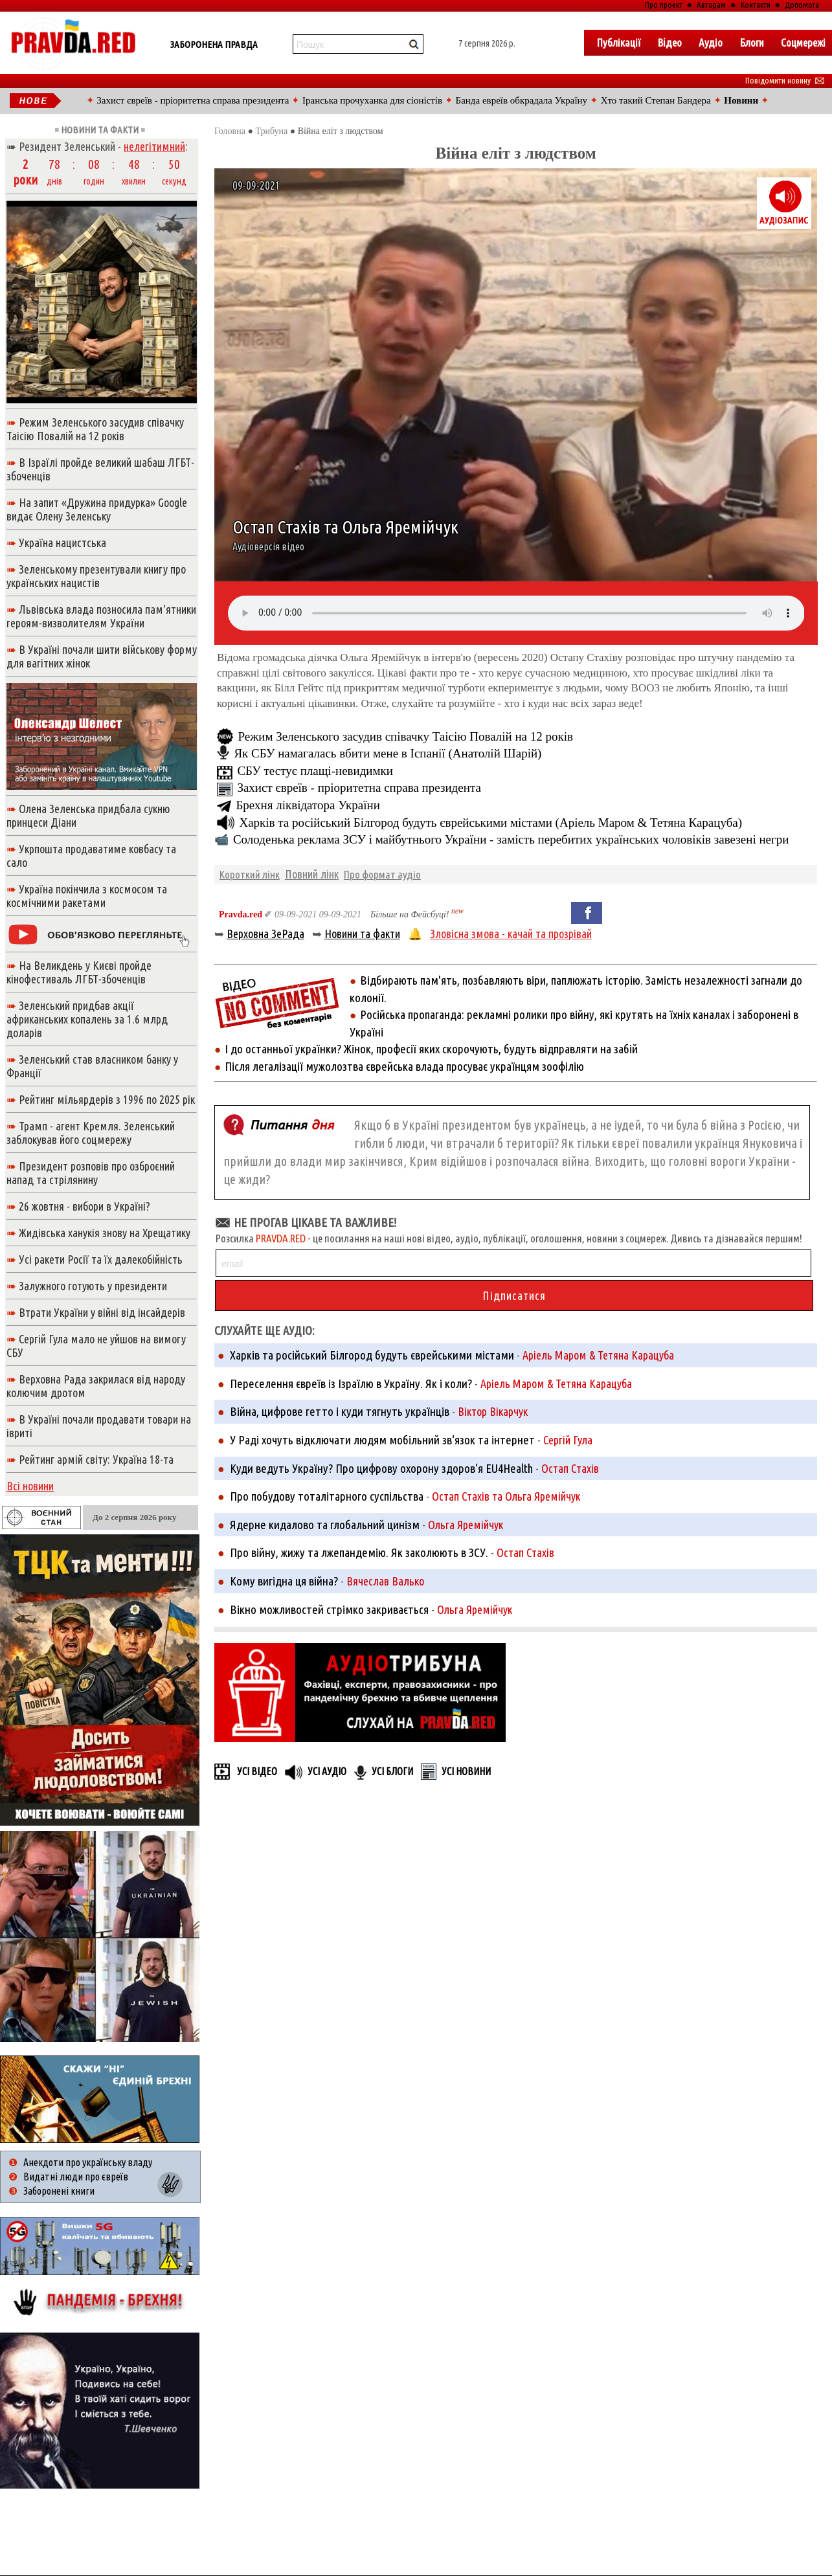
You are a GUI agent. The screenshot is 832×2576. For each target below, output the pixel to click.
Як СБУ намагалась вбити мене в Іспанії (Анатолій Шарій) (387, 753)
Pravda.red (240, 914)
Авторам (711, 4)
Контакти (755, 4)
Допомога (802, 4)
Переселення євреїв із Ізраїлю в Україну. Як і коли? (351, 1383)
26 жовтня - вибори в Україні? (84, 1206)
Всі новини (30, 1485)
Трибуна (271, 131)
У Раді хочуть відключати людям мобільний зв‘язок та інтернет (382, 1440)
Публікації (618, 42)
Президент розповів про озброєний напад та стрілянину (90, 1172)
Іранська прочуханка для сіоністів (372, 100)
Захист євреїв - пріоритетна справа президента (192, 100)
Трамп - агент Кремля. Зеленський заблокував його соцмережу (90, 1132)
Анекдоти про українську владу (87, 2162)
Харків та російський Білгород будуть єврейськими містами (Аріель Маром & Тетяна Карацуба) (490, 822)
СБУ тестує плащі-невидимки (315, 771)
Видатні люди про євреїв (75, 2176)
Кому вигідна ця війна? (284, 1581)
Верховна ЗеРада (265, 933)
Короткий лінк (249, 874)
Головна (229, 131)
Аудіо (711, 42)
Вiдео (670, 42)
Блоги (752, 42)
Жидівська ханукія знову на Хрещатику (104, 1232)
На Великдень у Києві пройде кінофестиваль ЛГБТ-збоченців (79, 972)
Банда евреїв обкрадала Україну (522, 100)
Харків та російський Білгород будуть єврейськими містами (372, 1355)
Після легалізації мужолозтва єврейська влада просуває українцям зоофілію (404, 1066)
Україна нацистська (62, 542)
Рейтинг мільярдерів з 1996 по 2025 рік (107, 1099)
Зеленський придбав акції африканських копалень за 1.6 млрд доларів (87, 1019)
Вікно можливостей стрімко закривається (329, 1609)
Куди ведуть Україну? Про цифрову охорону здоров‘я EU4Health (381, 1468)
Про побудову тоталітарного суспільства (326, 1496)
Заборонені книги (59, 2191)
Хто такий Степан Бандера (656, 100)
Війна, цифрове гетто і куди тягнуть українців (339, 1411)
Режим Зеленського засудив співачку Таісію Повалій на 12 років (405, 736)
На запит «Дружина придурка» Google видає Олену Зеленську (96, 509)
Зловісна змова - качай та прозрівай (511, 933)
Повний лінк (312, 874)
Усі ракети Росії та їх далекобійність (101, 1259)
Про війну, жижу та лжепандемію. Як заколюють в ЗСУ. (359, 1552)
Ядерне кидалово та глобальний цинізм (325, 1525)
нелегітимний (154, 146)
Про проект (663, 4)
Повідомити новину (784, 80)
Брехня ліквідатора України (307, 805)
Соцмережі (803, 42)
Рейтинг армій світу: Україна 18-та (96, 1459)
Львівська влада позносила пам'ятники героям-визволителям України (101, 616)
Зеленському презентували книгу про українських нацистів (96, 576)
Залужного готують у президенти (93, 1285)
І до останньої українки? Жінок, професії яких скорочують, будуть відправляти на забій (431, 1049)
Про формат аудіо (382, 874)
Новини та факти (362, 933)
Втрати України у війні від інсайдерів (102, 1312)
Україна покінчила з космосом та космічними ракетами (86, 895)
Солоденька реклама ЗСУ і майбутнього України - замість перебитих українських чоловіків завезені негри (511, 839)
